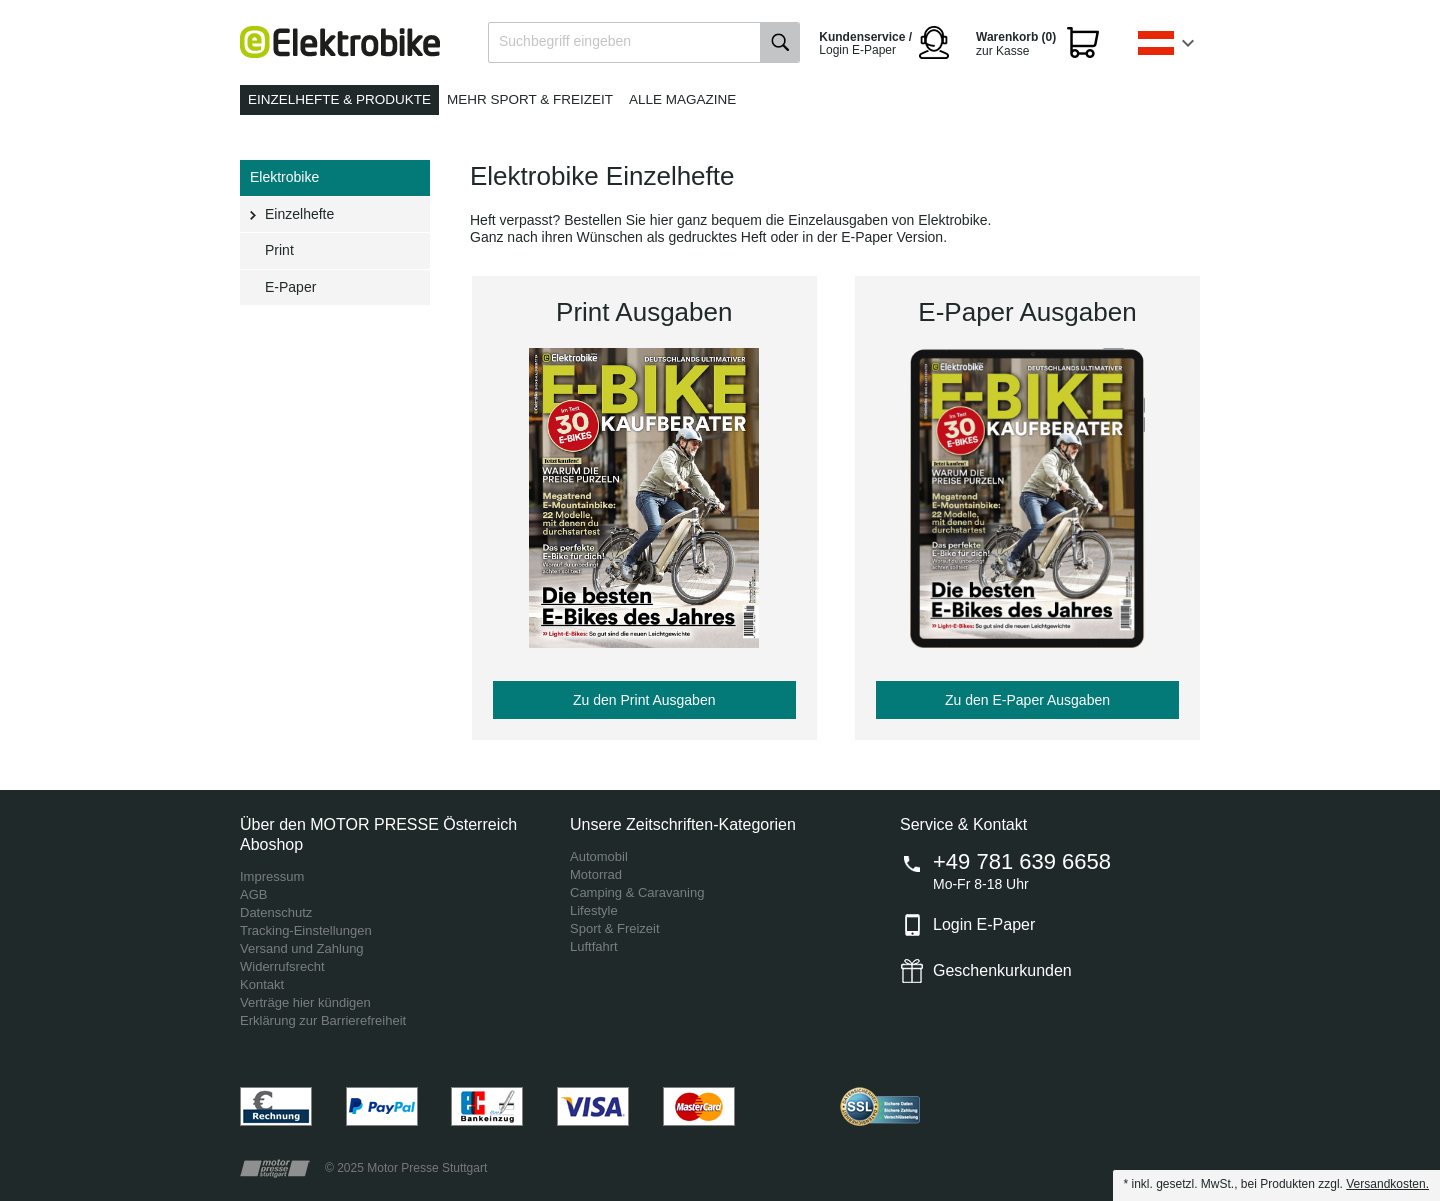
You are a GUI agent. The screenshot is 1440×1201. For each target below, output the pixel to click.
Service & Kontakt (963, 824)
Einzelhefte (299, 214)
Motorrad (596, 874)
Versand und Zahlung (302, 948)
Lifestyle (594, 910)
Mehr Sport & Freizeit (530, 99)
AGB (253, 894)
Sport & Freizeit (615, 928)
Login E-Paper (984, 924)
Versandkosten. (1387, 1184)
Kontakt (262, 984)
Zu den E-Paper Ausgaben (1027, 700)
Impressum (272, 876)
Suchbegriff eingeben (565, 41)
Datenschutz (276, 912)
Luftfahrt (594, 946)
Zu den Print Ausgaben (644, 700)
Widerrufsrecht (282, 966)
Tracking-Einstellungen (306, 930)
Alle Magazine (682, 99)
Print (279, 250)
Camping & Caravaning (637, 892)
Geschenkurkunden (1002, 970)
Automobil (599, 856)
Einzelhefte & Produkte (339, 99)
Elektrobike (284, 177)
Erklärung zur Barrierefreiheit (323, 1020)
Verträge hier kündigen (305, 1002)
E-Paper (290, 287)
